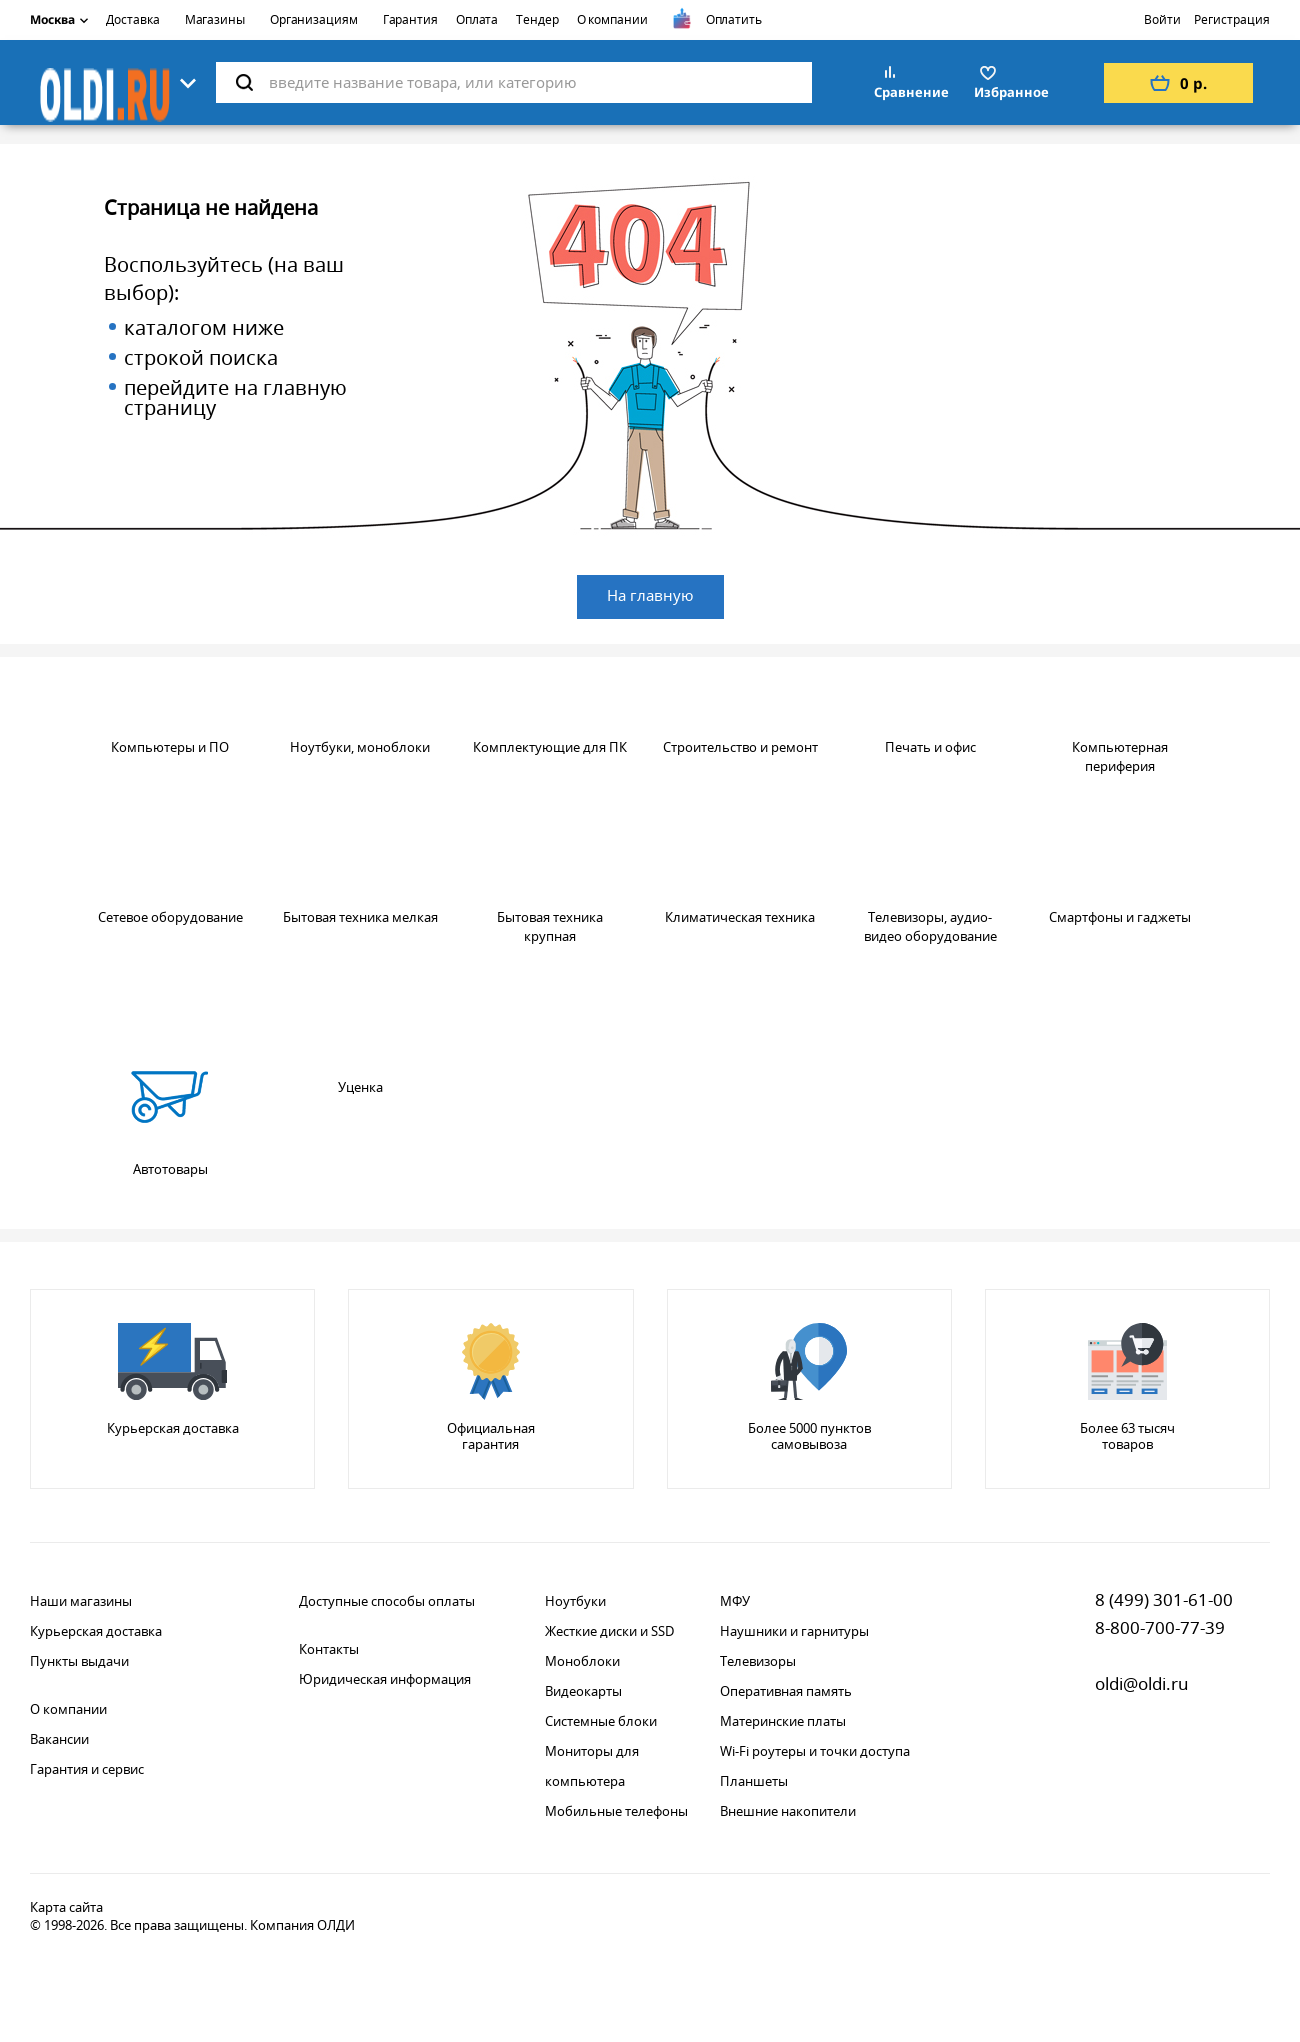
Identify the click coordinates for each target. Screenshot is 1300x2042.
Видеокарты (583, 1691)
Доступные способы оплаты (387, 1601)
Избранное (1011, 92)
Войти (1162, 19)
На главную (650, 595)
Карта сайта (66, 1907)
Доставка (132, 19)
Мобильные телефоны (616, 1811)
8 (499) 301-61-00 (1164, 1599)
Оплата (477, 19)
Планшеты (754, 1781)
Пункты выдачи (79, 1661)
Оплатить (734, 19)
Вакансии (59, 1739)
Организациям (314, 19)
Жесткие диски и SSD (609, 1631)
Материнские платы (783, 1721)
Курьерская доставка (96, 1631)
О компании (612, 19)
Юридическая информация (385, 1679)
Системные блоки (601, 1721)
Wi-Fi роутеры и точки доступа (815, 1751)
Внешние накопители (788, 1811)
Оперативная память (786, 1691)
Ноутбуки (575, 1601)
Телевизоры (758, 1661)
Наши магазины (81, 1601)
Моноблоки (582, 1661)
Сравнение (911, 92)
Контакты (329, 1649)
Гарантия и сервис (87, 1769)
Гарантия (410, 19)
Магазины (215, 19)
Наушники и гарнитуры (794, 1631)
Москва (59, 19)
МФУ (735, 1601)
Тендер (537, 19)
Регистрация (1232, 19)
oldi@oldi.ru (1142, 1683)
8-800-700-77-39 (1160, 1627)
